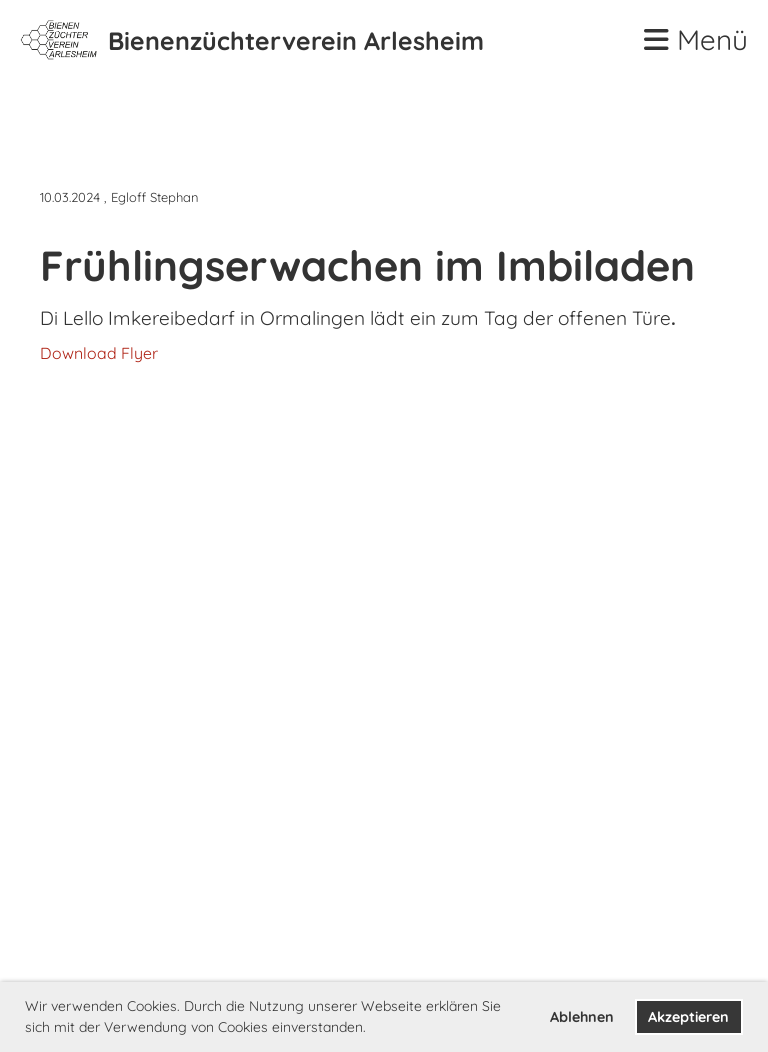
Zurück (88, 149)
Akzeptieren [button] (688, 1017)
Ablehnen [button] (582, 1017)
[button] (373, 1029)
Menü (696, 39)
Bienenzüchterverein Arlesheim (296, 40)
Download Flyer (99, 353)
